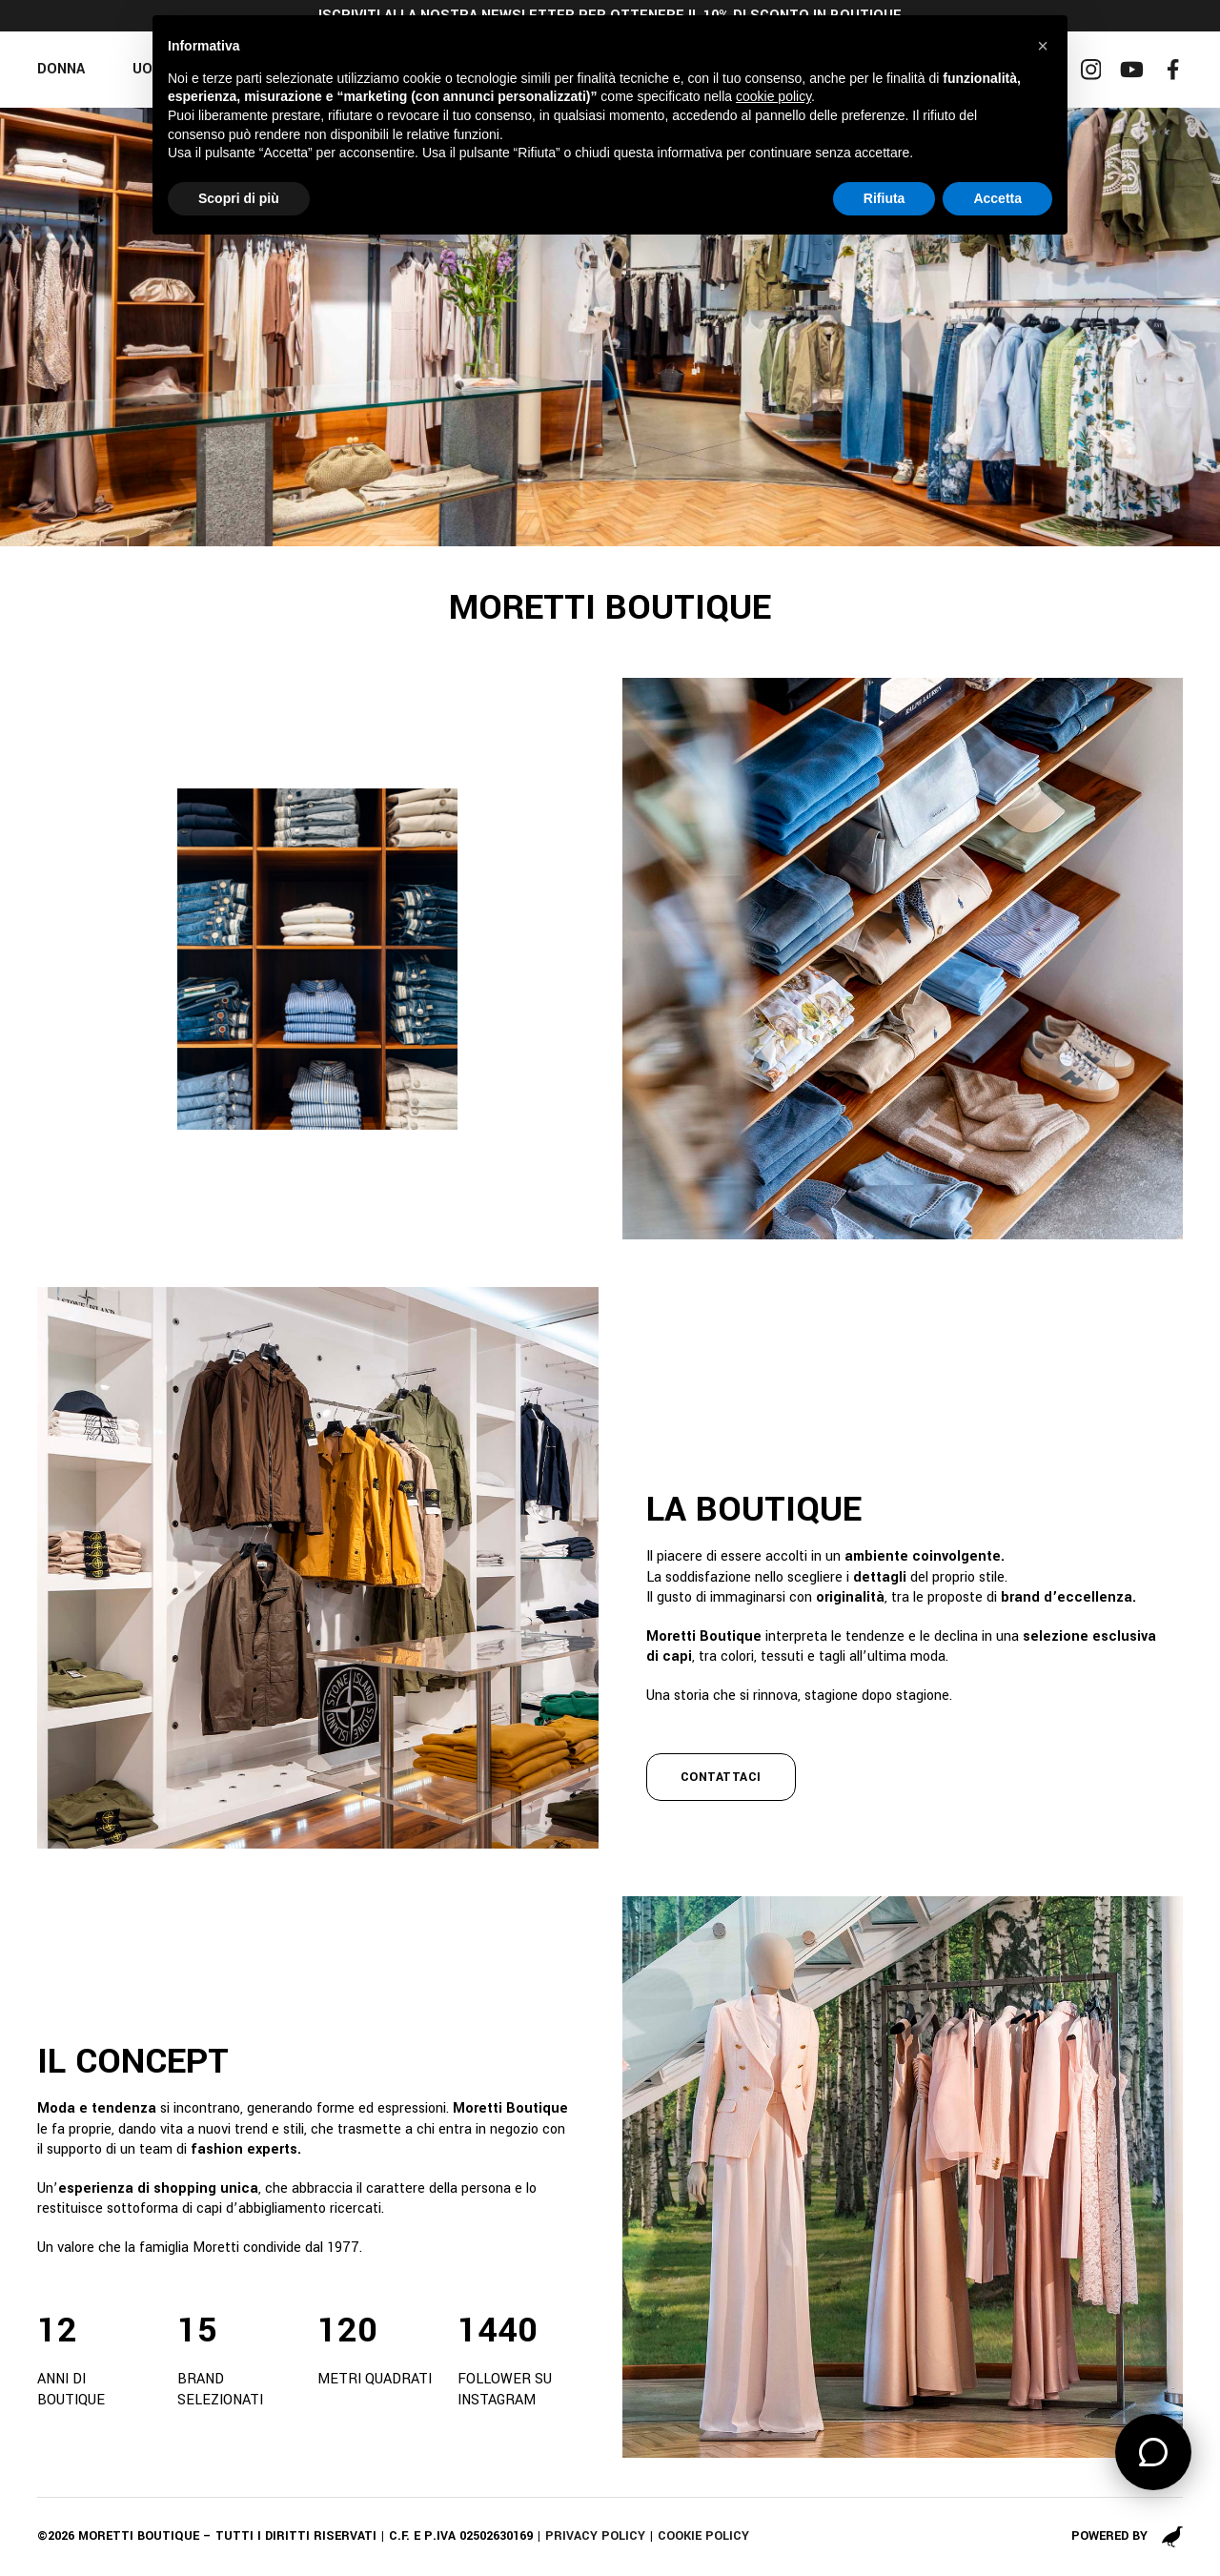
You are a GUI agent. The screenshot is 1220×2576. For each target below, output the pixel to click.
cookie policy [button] (773, 96)
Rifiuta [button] (884, 198)
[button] (1042, 46)
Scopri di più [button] (238, 198)
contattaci (721, 1777)
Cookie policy (703, 2536)
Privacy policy (595, 2536)
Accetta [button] (997, 198)
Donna (61, 69)
